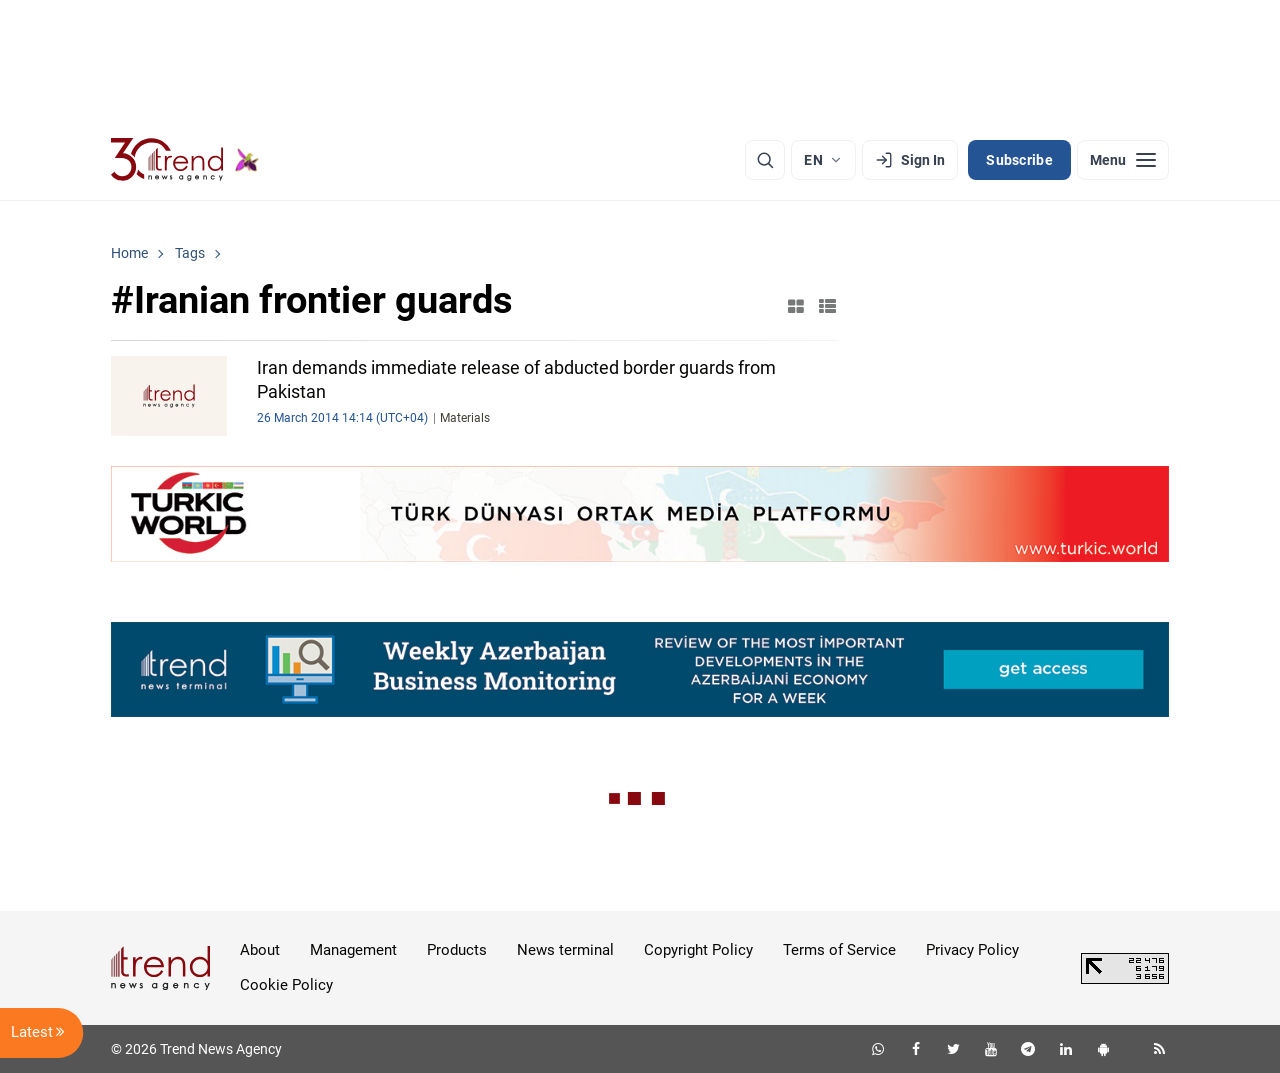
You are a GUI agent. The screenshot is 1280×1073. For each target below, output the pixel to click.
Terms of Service (839, 950)
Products (457, 950)
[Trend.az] (185, 160)
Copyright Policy (698, 950)
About (260, 950)
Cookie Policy (286, 985)
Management (353, 950)
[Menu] (1123, 160)
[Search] (765, 160)
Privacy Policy (972, 950)
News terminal (565, 950)
